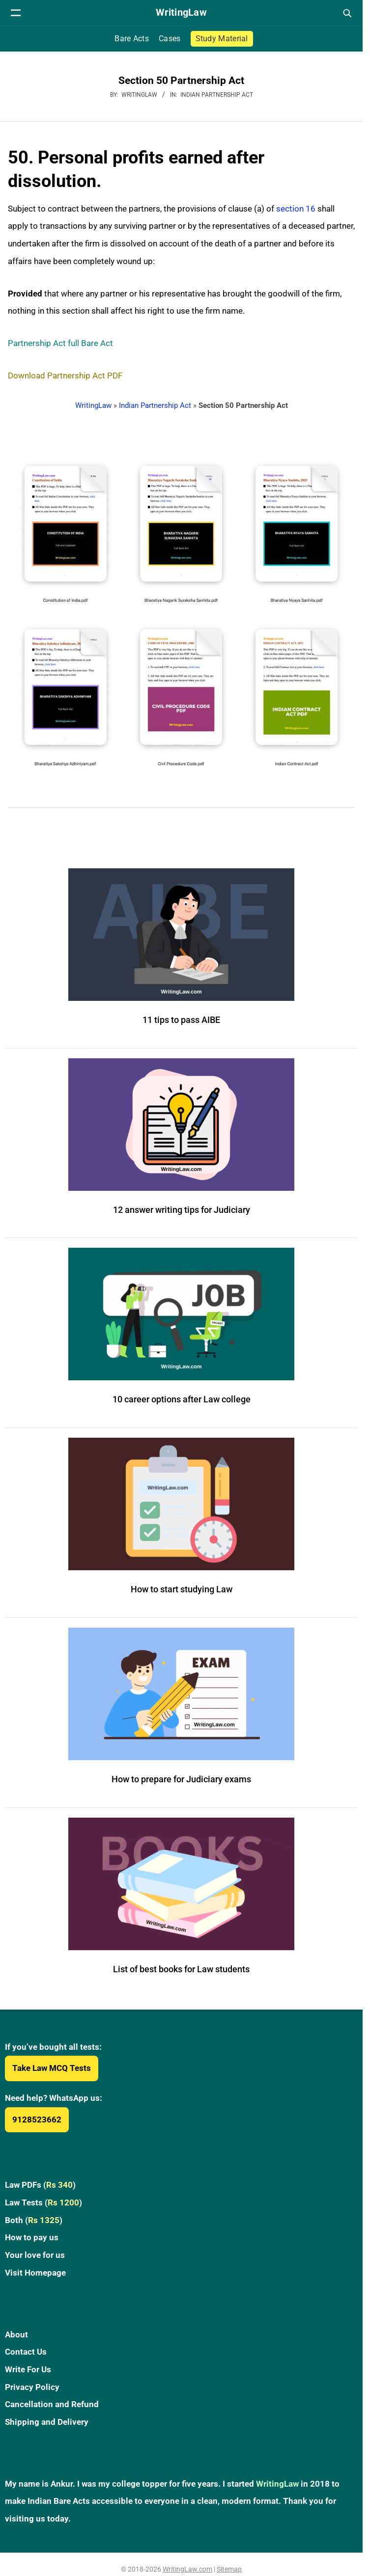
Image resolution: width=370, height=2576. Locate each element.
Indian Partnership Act (216, 94)
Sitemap (229, 2569)
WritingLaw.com (187, 2569)
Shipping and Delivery (46, 2422)
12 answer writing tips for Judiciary (181, 1210)
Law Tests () (43, 2202)
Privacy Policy (32, 2387)
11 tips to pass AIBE (181, 1020)
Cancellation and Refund (52, 2404)
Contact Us (26, 2352)
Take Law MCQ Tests (51, 2068)
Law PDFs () (40, 2185)
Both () (33, 2220)
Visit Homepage (35, 2273)
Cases (170, 38)
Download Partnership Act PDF (65, 375)
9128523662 (36, 2119)
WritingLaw (93, 405)
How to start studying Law (181, 1589)
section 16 (295, 209)
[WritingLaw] (181, 12)
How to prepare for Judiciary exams (181, 1779)
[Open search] (347, 13)
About (16, 2334)
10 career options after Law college (182, 1399)
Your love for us (35, 2255)
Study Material (222, 38)
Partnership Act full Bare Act (60, 343)
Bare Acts (131, 38)
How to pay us (31, 2237)
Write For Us (28, 2369)
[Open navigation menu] (16, 12)
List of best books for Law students (181, 1969)
